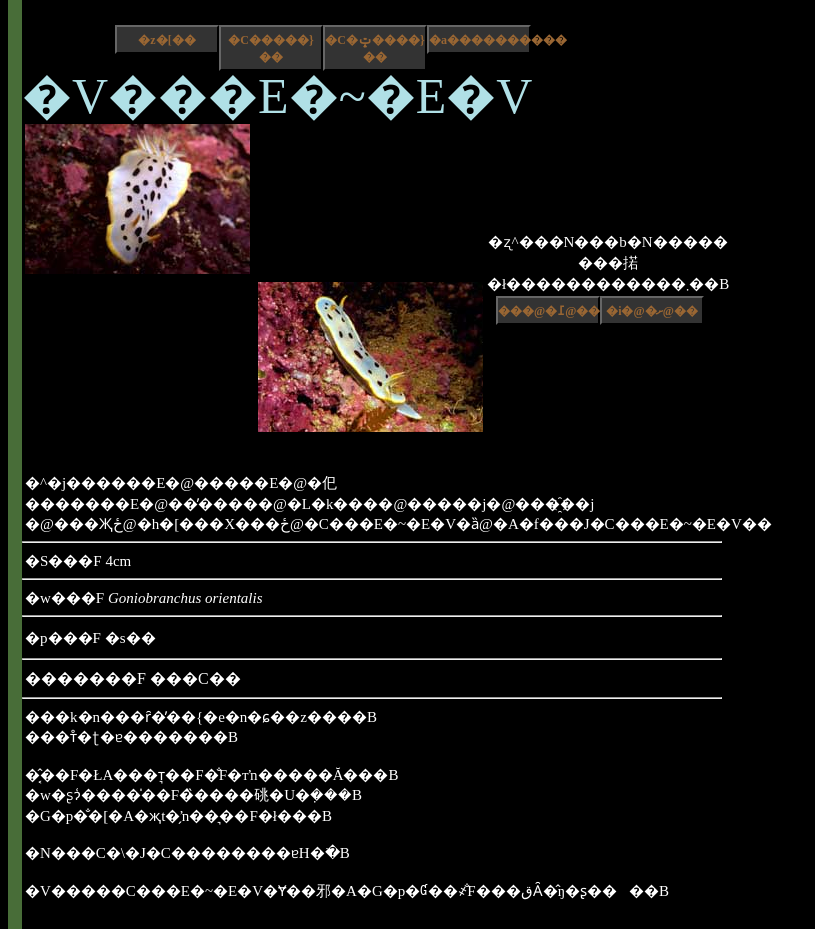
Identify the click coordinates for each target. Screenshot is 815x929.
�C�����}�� (270, 48)
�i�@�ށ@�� (652, 311)
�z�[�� (166, 40)
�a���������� (480, 40)
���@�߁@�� (549, 311)
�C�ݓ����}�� (374, 48)
